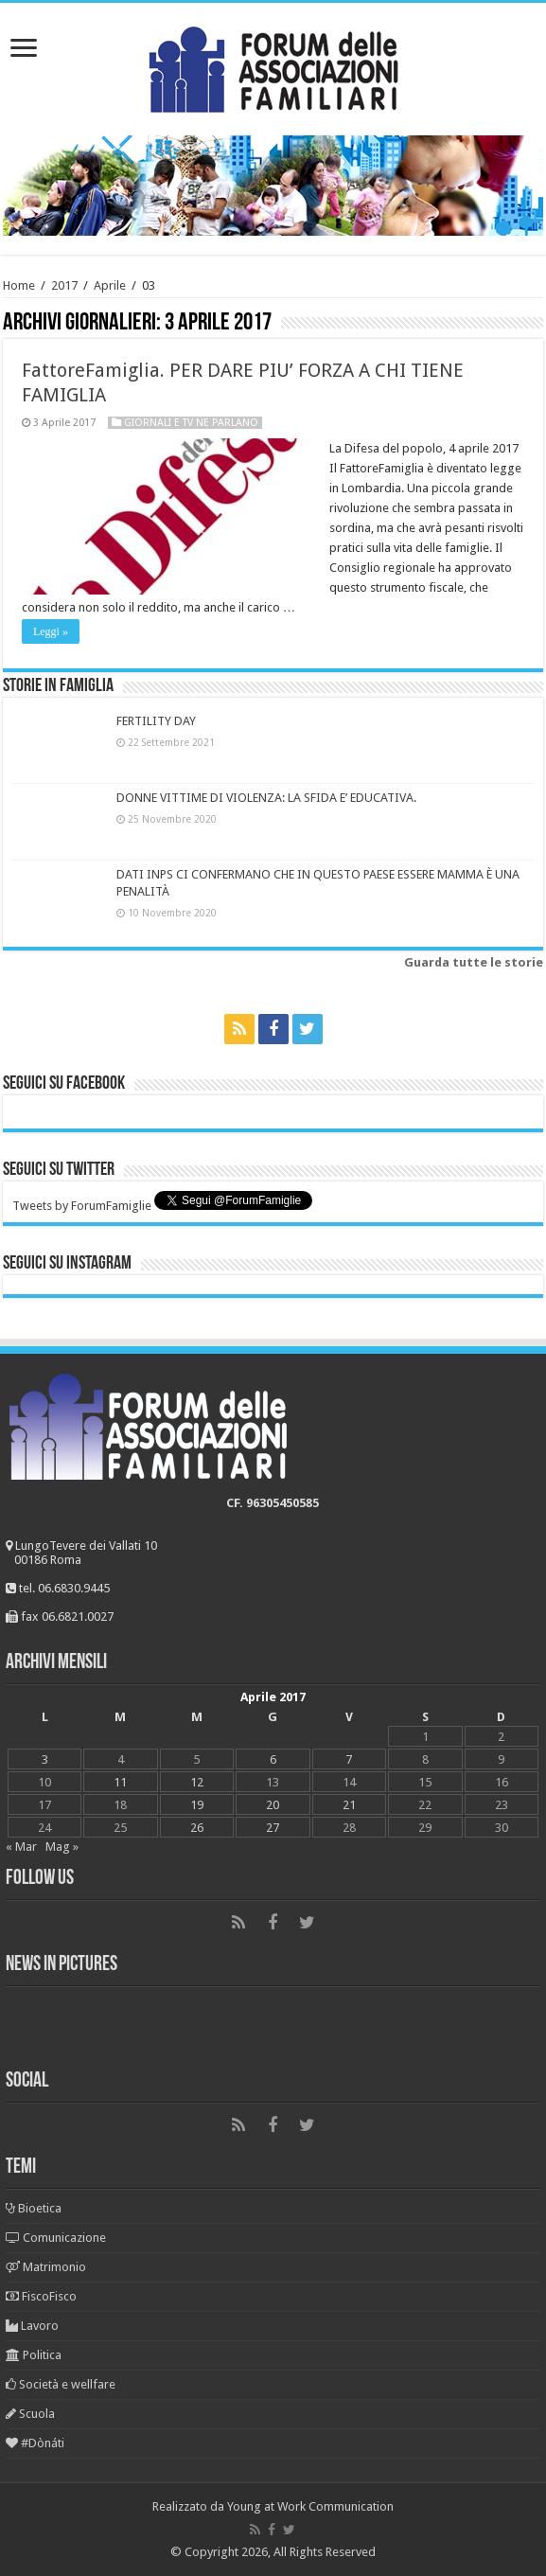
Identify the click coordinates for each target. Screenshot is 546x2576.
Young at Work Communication (310, 2506)
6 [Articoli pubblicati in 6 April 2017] (273, 1759)
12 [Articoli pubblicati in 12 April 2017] (196, 1782)
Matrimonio (46, 2267)
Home (19, 285)
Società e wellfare (60, 2384)
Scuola (30, 2414)
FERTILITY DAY (156, 721)
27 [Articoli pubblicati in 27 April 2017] (272, 1828)
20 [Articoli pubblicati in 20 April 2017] (272, 1805)
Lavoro (32, 2325)
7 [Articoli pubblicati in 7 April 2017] (348, 1759)
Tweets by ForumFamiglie (81, 1206)
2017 (64, 285)
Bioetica (34, 2208)
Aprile (110, 285)
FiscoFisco (41, 2296)
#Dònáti (35, 2443)
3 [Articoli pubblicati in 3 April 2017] (45, 1759)
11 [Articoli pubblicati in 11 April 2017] (120, 1782)
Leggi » (50, 631)
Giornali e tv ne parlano (191, 423)
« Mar (21, 1846)
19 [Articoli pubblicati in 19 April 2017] (196, 1805)
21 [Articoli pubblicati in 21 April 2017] (349, 1805)
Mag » (62, 1846)
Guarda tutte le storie (473, 962)
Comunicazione (56, 2237)
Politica (34, 2355)
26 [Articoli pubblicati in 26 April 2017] (196, 1828)
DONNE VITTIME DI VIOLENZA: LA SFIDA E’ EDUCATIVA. (266, 798)
